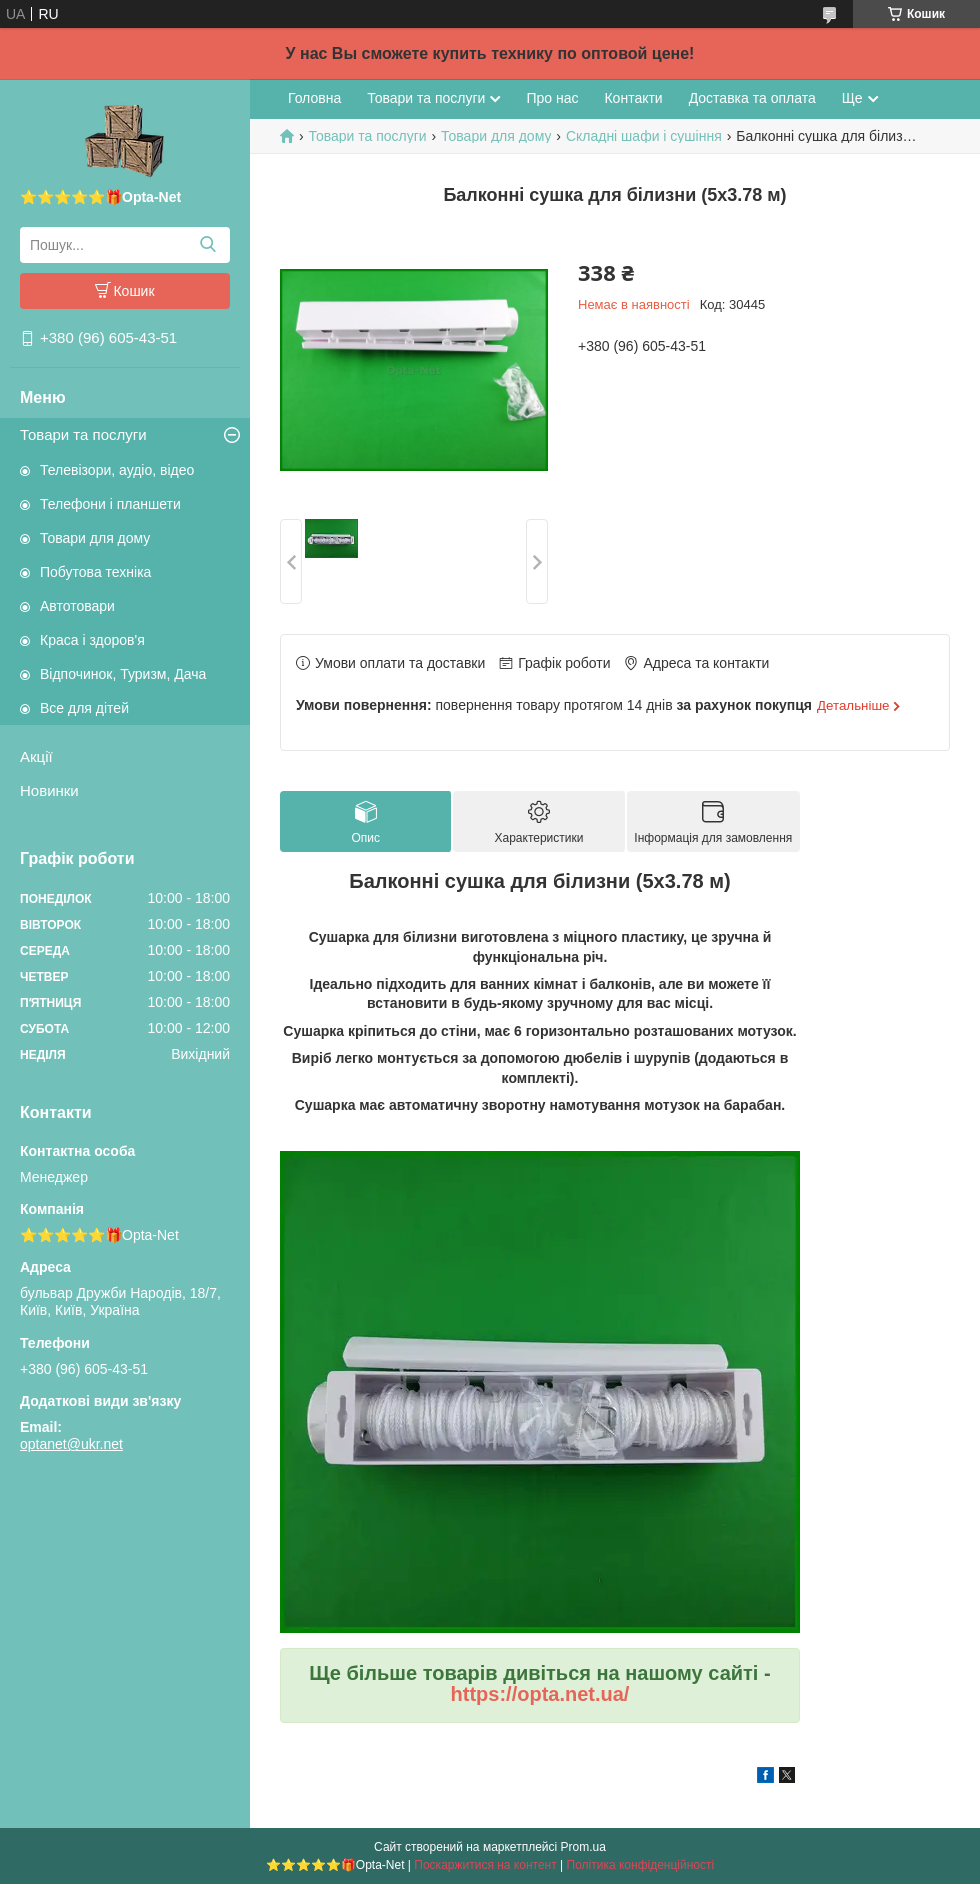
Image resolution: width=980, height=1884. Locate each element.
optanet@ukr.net (71, 1444)
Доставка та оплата (752, 98)
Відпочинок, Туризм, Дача (123, 674)
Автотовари (77, 606)
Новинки (49, 790)
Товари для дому (95, 538)
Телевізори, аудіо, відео (117, 470)
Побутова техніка (95, 572)
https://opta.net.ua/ (540, 1694)
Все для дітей (84, 708)
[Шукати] (207, 245)
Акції (36, 756)
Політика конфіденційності (641, 1865)
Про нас (552, 98)
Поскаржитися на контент (485, 1865)
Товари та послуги (83, 434)
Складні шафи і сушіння (644, 136)
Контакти (633, 98)
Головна (314, 98)
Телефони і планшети (110, 504)
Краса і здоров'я (92, 640)
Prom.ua (583, 1847)
